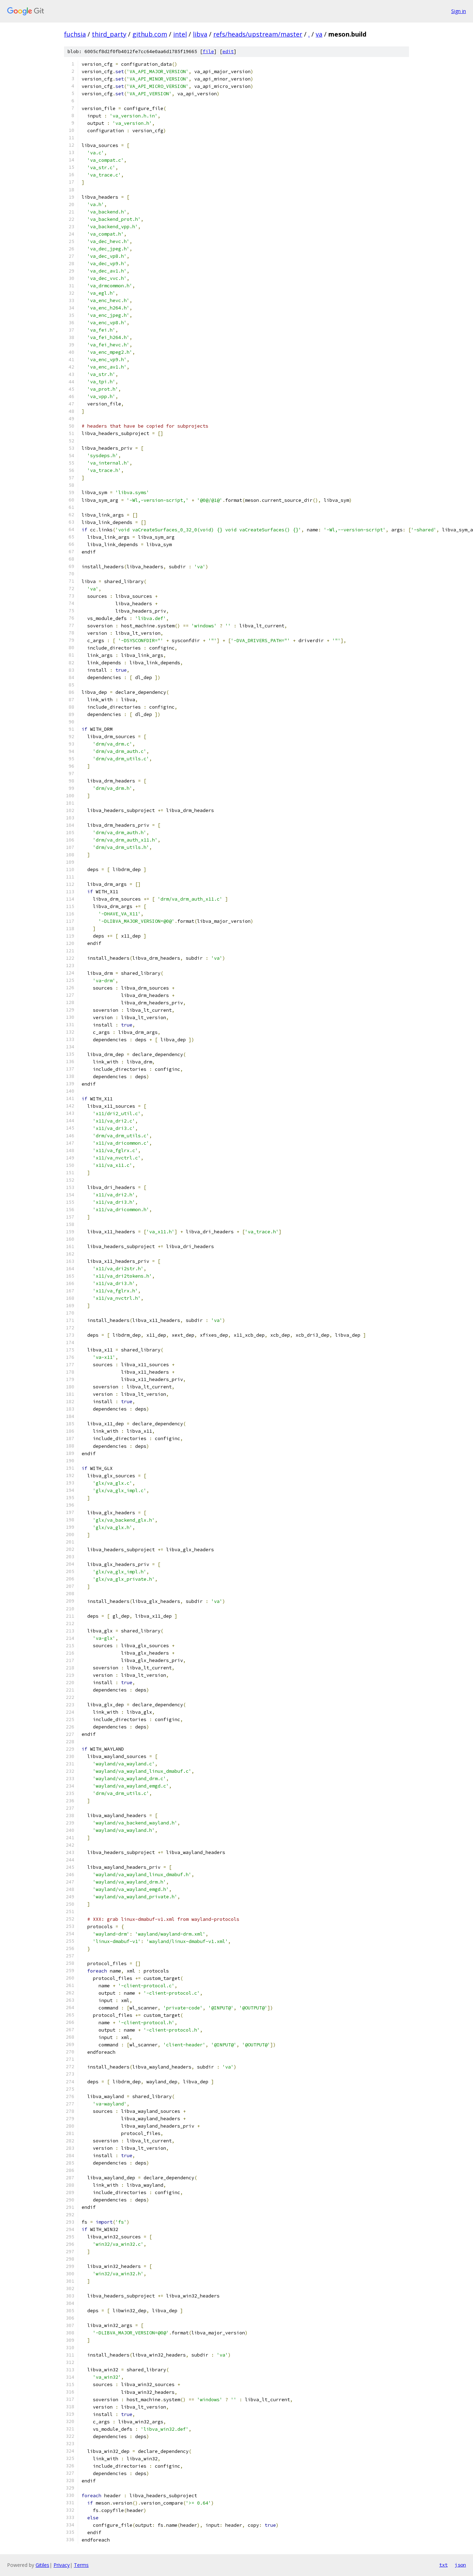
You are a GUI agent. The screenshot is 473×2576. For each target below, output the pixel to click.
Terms (81, 2565)
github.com (149, 34)
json (460, 2565)
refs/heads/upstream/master (257, 34)
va (319, 34)
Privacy (61, 2565)
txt (443, 2565)
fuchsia (75, 34)
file (208, 52)
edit (228, 52)
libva (200, 34)
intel (180, 34)
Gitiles (42, 2565)
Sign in (458, 11)
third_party (109, 34)
